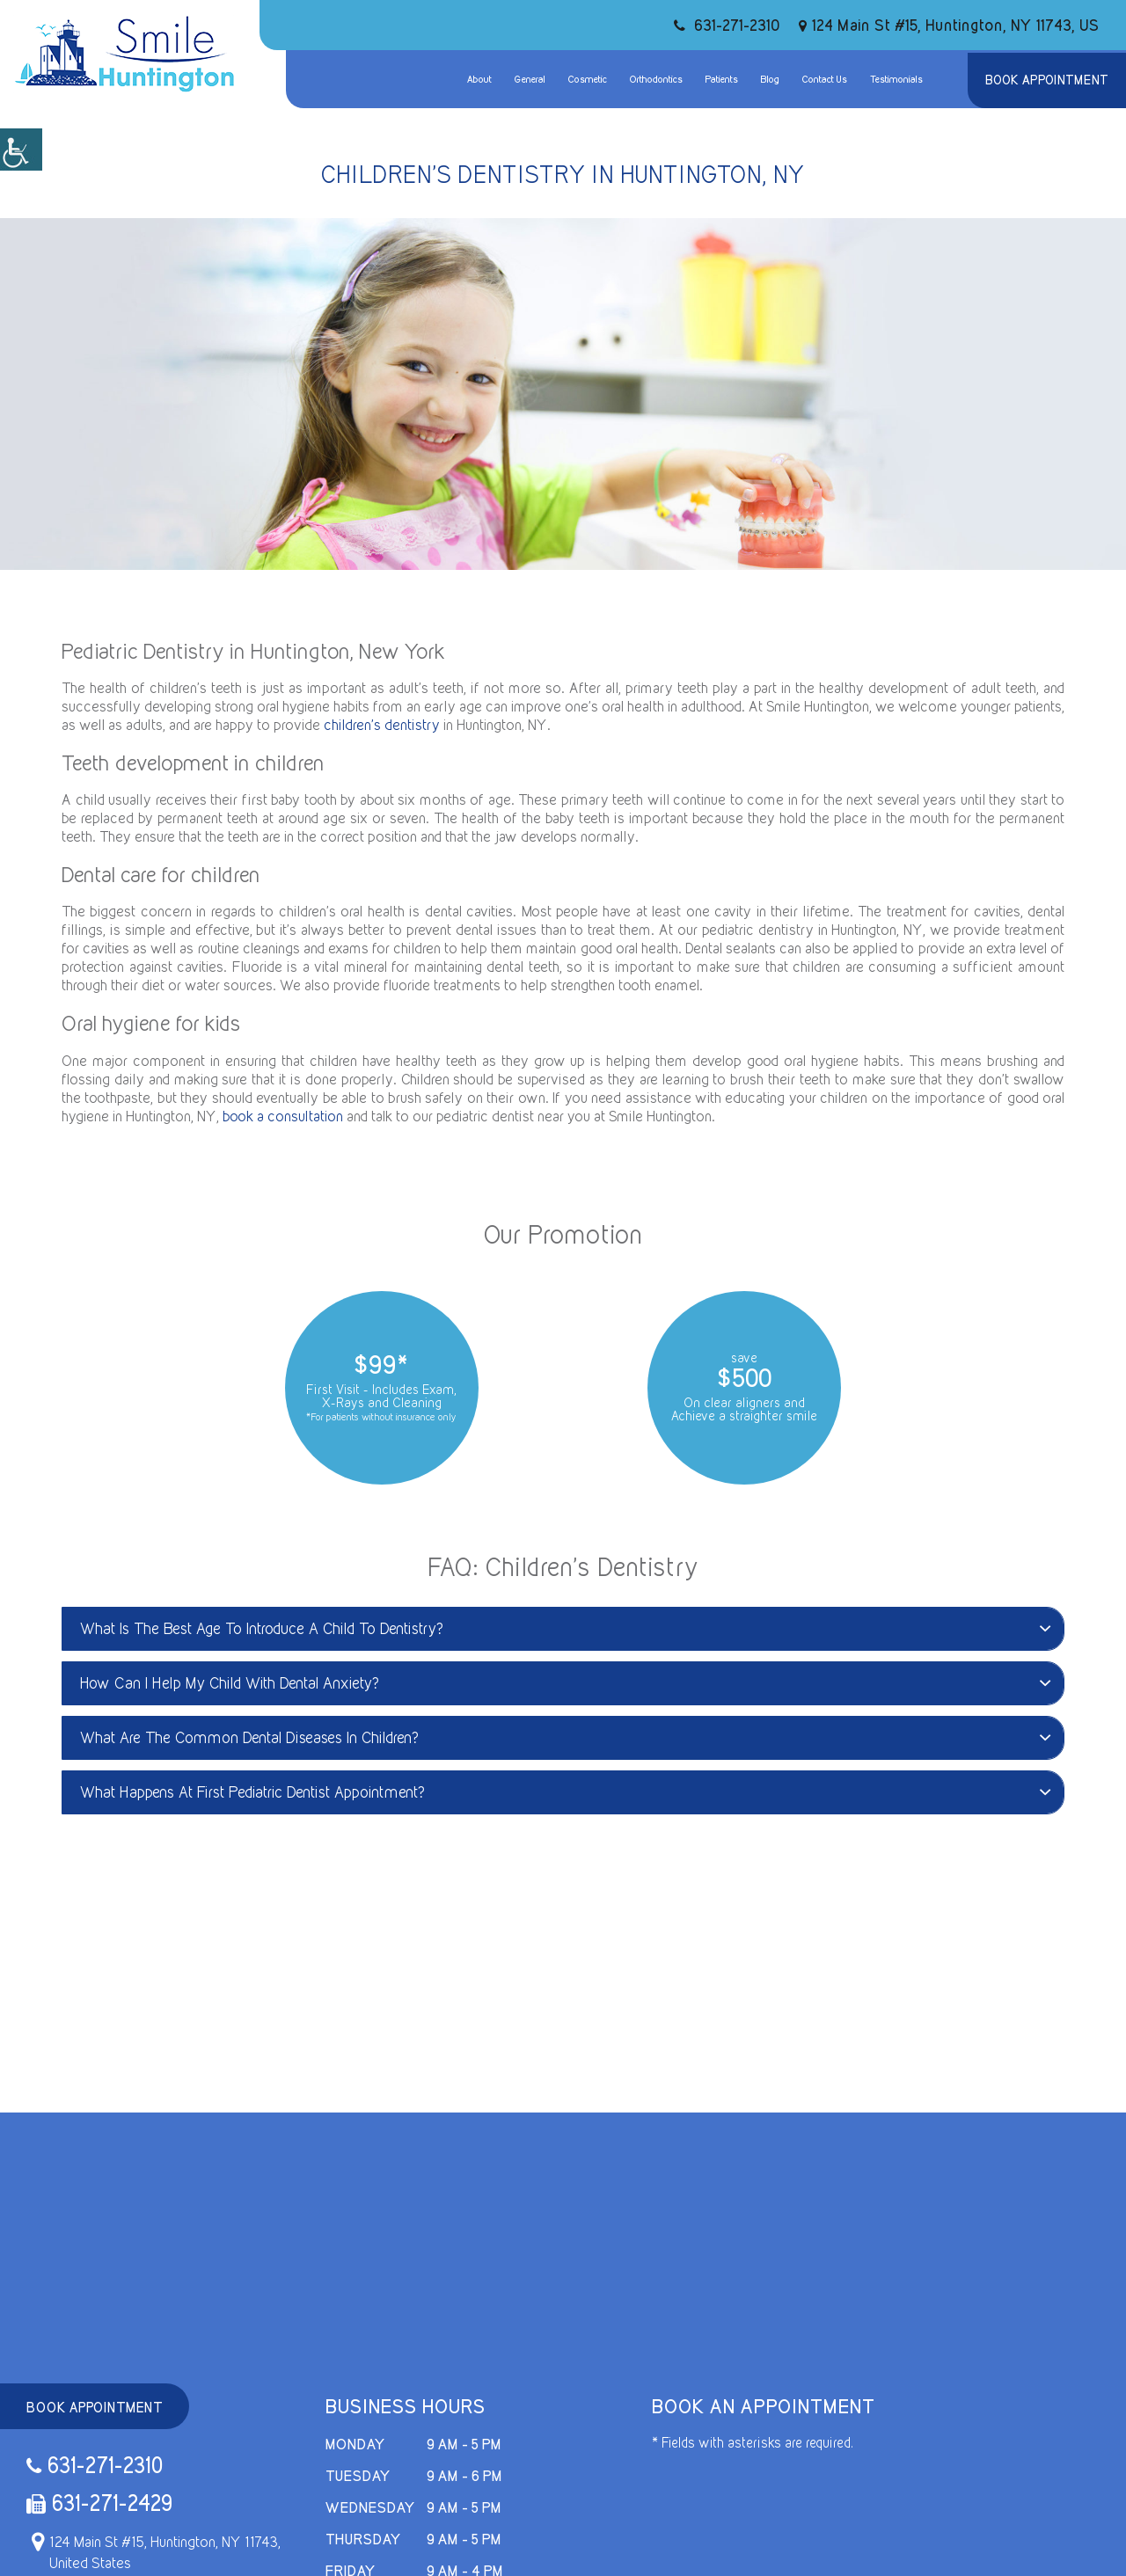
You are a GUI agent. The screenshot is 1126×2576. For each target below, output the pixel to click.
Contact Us (824, 79)
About (479, 79)
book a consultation (283, 1116)
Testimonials (896, 79)
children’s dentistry (382, 724)
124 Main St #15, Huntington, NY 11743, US (949, 25)
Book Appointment (1046, 80)
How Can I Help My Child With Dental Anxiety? (565, 1683)
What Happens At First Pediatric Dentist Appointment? (565, 1792)
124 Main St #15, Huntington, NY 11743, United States (153, 2552)
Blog (770, 79)
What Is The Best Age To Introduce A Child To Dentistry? (565, 1628)
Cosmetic (587, 79)
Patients (722, 79)
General (530, 79)
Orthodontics (656, 79)
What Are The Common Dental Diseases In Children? (565, 1737)
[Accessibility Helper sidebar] (21, 149)
